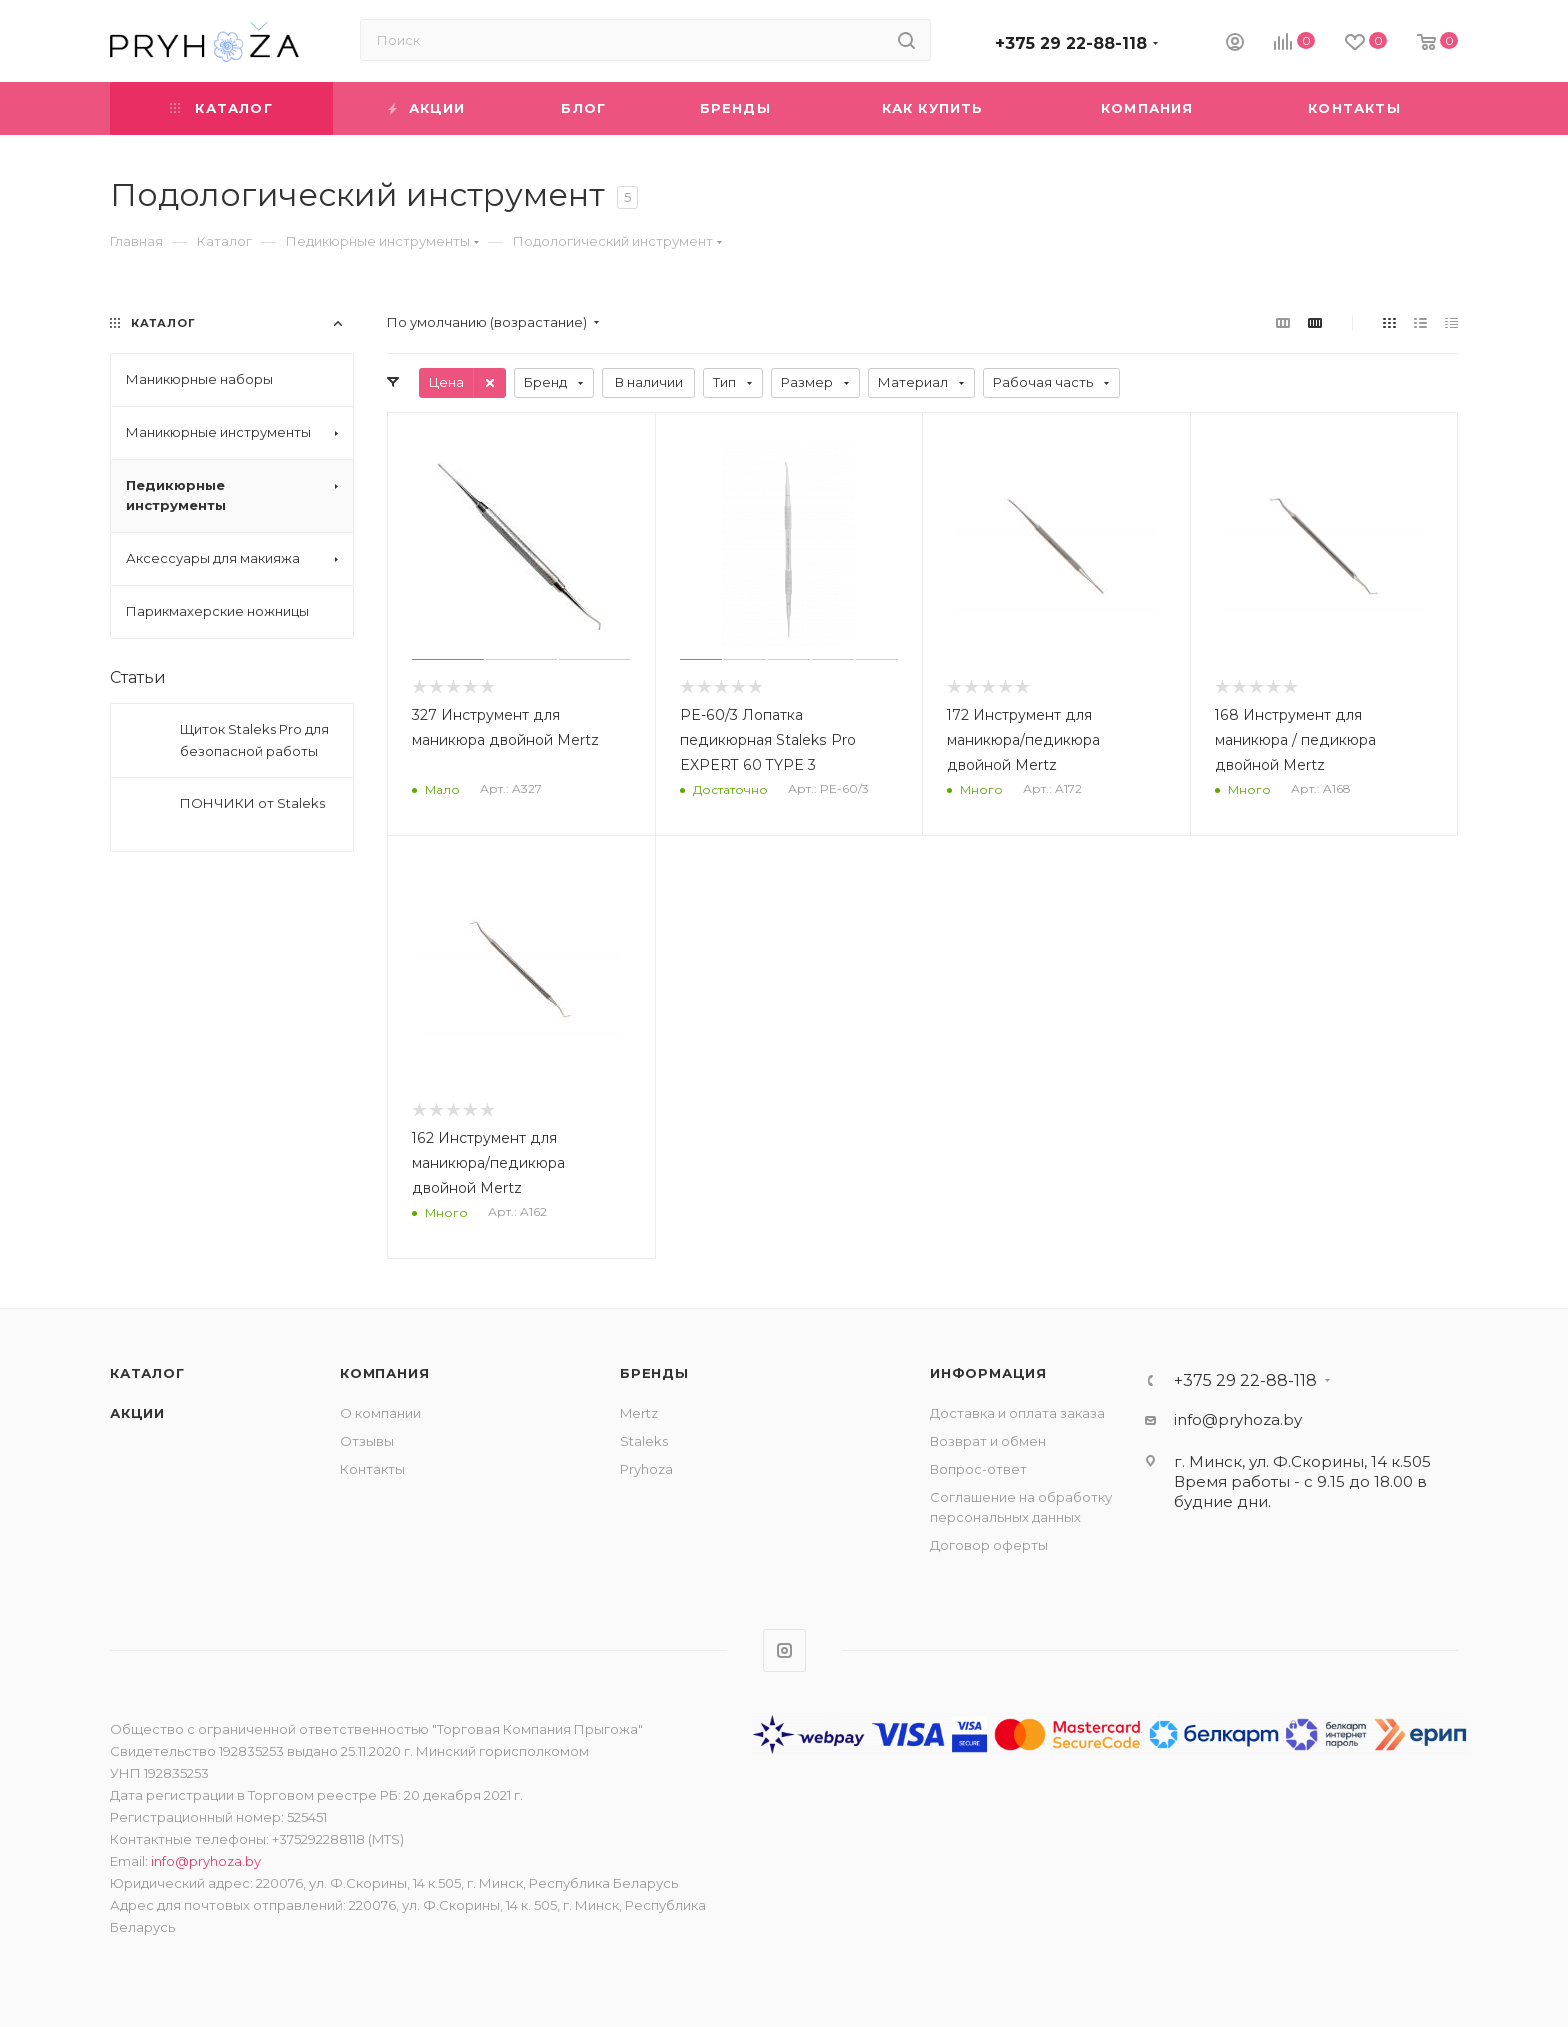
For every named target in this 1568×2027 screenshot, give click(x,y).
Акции (137, 1413)
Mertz (639, 1413)
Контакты (372, 1469)
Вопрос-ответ (978, 1469)
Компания (384, 1373)
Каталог (147, 1373)
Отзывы (367, 1441)
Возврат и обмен (988, 1441)
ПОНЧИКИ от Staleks (252, 803)
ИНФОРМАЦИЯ (988, 1373)
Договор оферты (989, 1545)
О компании (380, 1413)
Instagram (784, 1650)
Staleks (644, 1441)
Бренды (654, 1373)
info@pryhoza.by (1238, 1419)
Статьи (138, 677)
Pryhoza (646, 1469)
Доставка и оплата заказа (1017, 1413)
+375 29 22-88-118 (1071, 43)
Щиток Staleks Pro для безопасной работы (254, 740)
